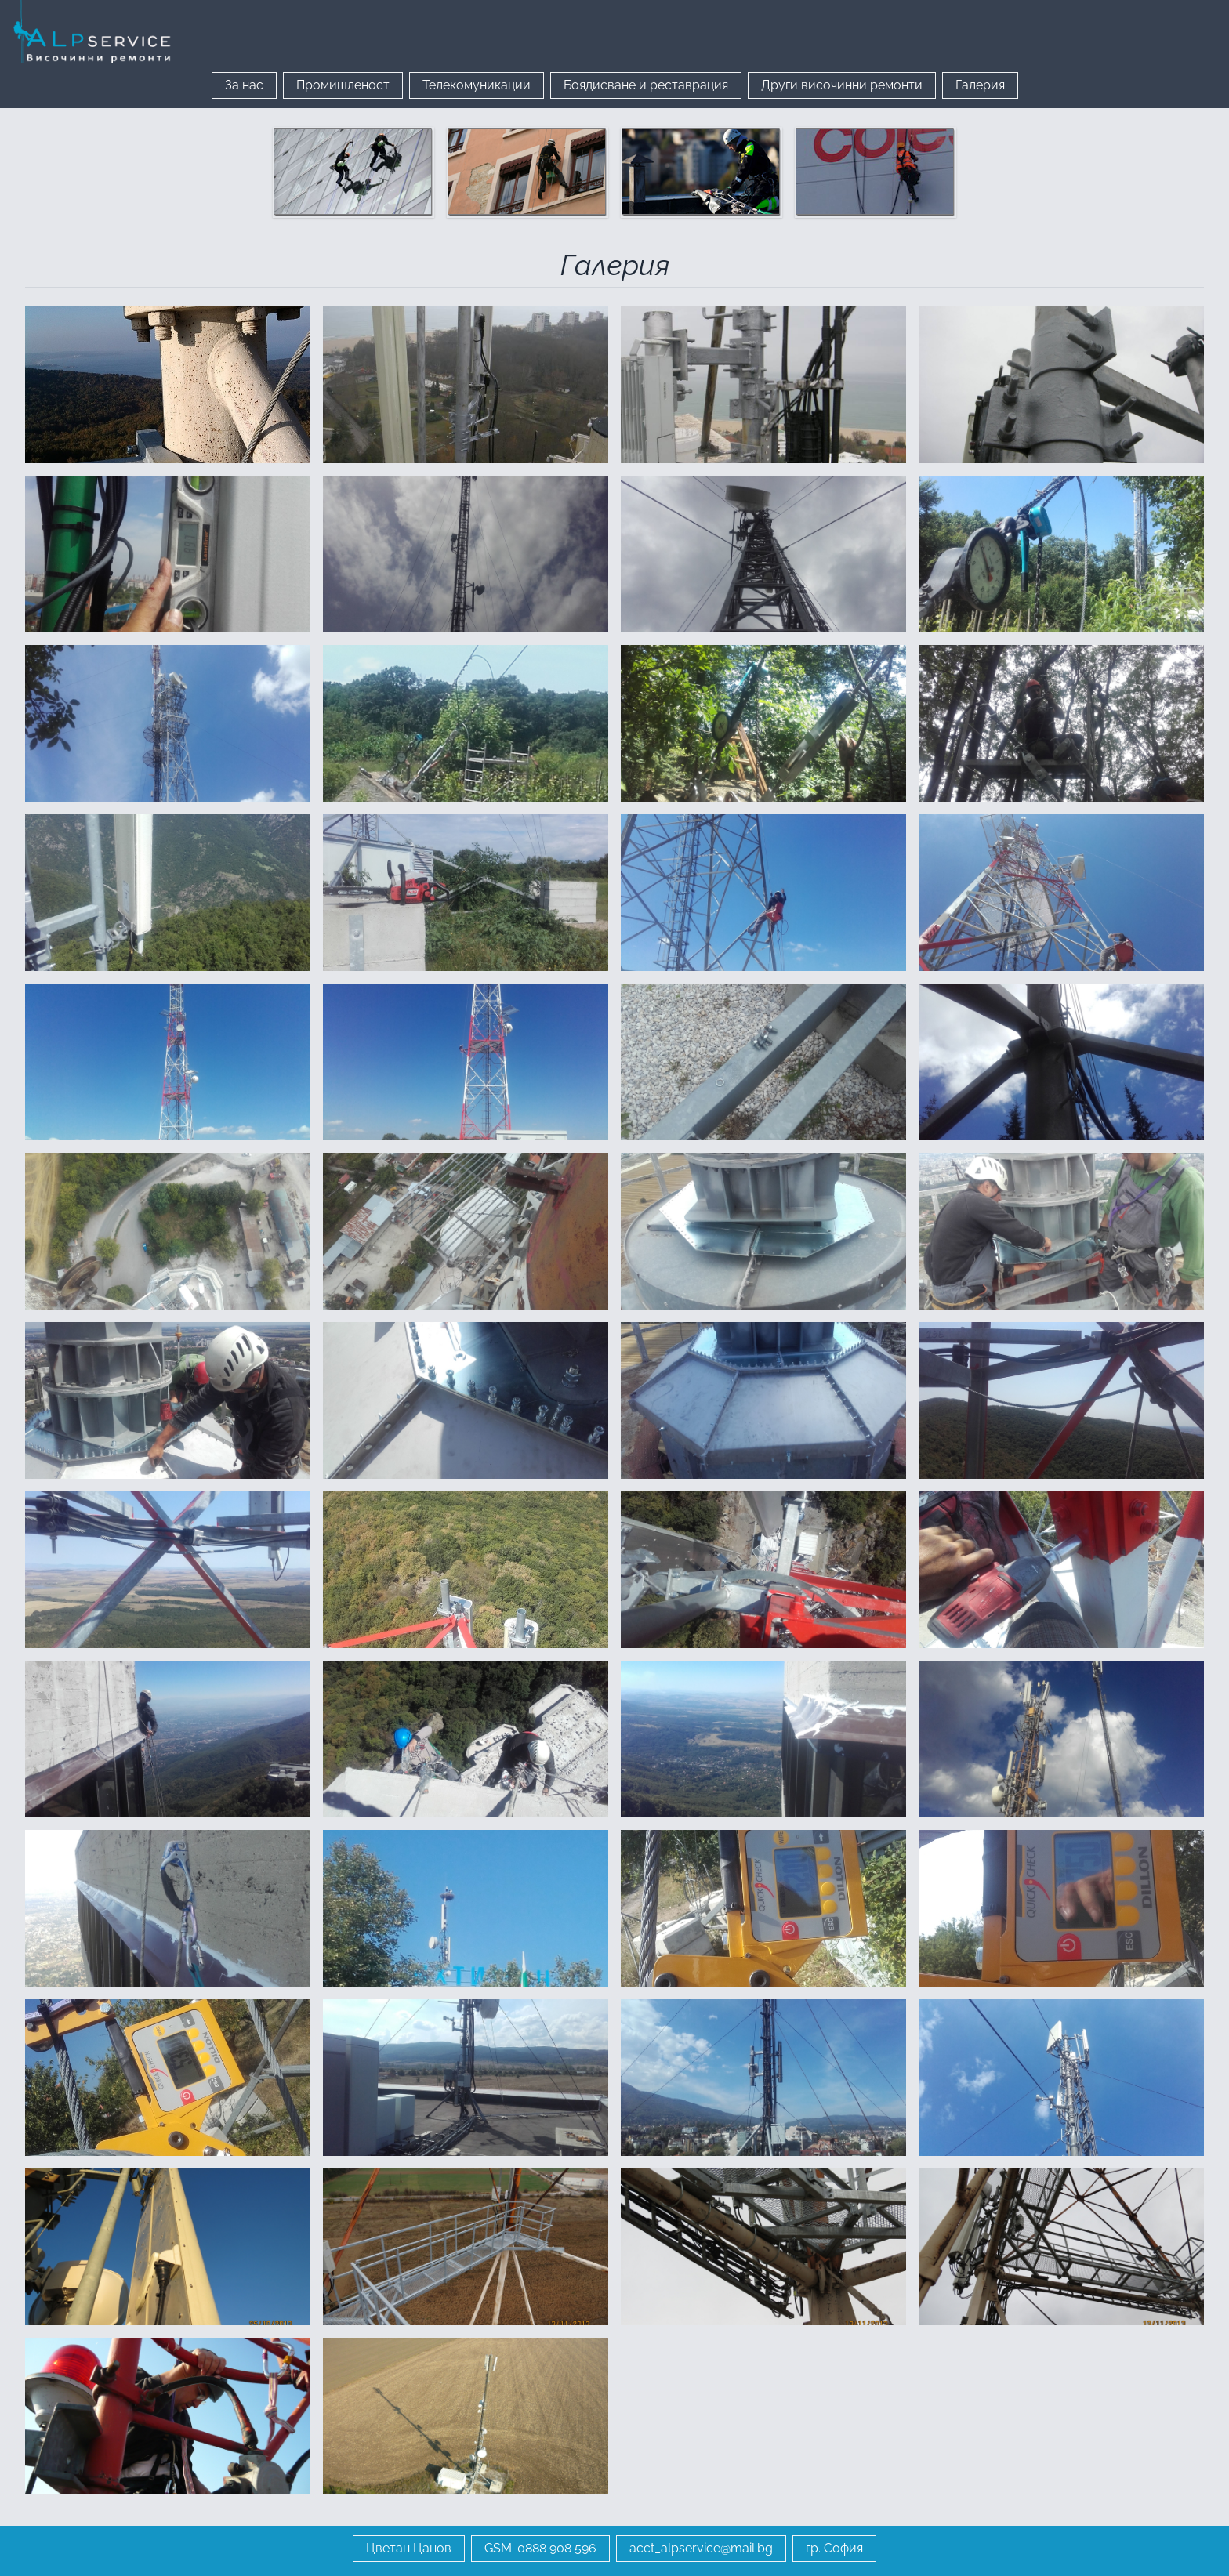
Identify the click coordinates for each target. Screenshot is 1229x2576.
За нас (244, 85)
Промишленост (343, 85)
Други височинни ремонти (842, 85)
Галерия (980, 85)
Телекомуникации (476, 85)
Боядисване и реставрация (646, 85)
